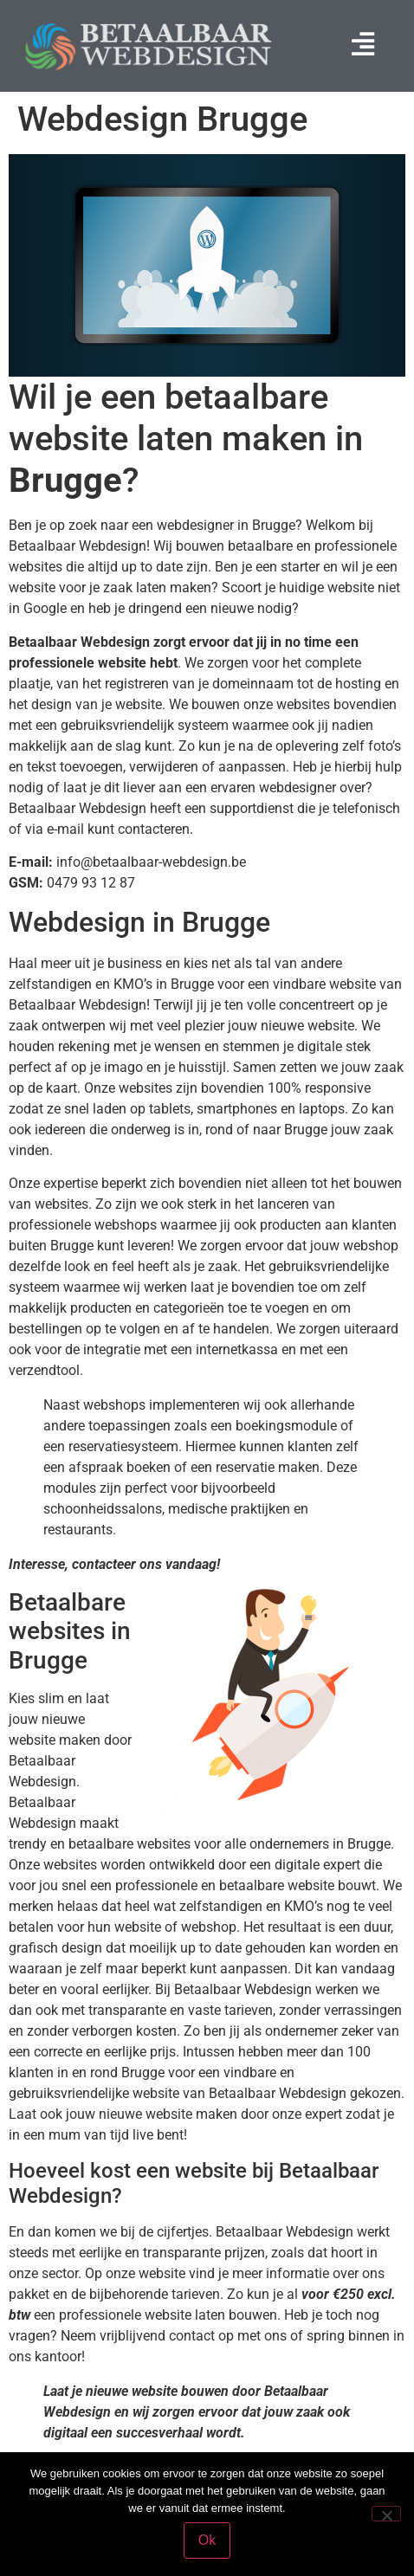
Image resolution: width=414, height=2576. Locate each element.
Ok (207, 2540)
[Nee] (386, 2513)
